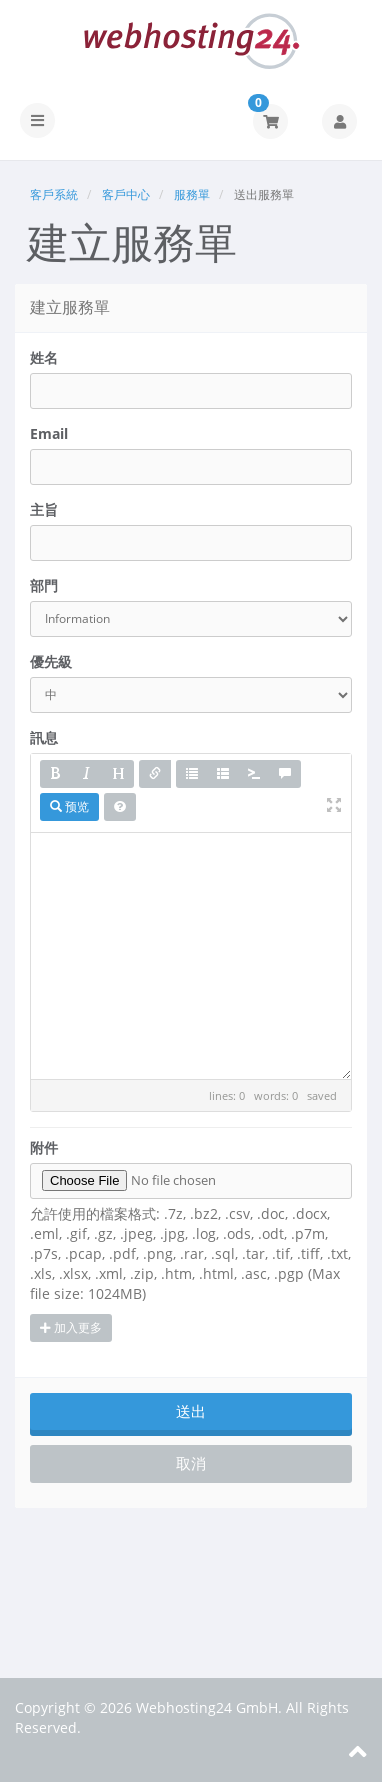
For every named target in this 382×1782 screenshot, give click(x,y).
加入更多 (71, 1327)
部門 (44, 585)
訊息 (44, 737)
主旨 (44, 509)
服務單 (192, 194)
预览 (69, 806)
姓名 (44, 357)
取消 (191, 1463)
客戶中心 (126, 194)
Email (49, 433)
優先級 (51, 661)
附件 (44, 1147)
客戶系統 (54, 194)
